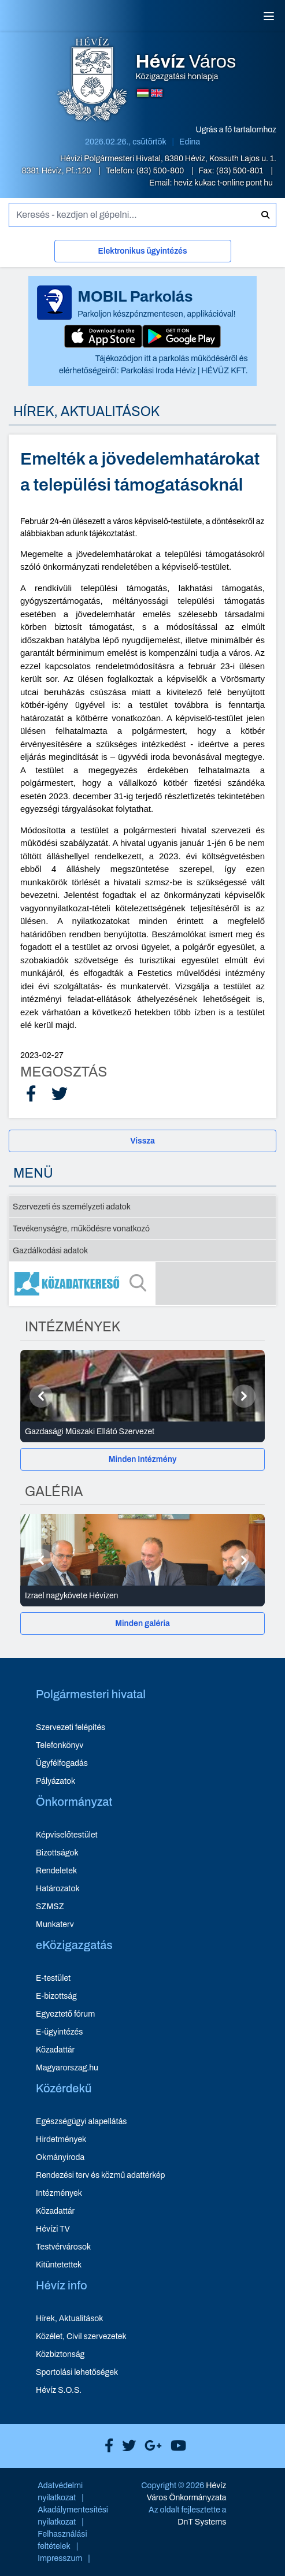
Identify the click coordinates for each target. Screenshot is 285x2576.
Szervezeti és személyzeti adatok (72, 1206)
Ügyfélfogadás (62, 1763)
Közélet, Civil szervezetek (81, 2336)
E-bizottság (56, 1996)
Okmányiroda (60, 2157)
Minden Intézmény (143, 1459)
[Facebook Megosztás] (31, 1094)
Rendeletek (56, 1870)
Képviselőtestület (67, 1835)
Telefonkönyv (59, 1745)
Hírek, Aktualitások (69, 2318)
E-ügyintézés (59, 2032)
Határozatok (58, 1888)
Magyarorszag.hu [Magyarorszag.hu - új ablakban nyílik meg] (67, 2067)
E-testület (53, 1978)
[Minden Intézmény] (142, 1459)
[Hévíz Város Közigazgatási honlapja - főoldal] (92, 80)
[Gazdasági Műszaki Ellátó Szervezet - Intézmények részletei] (142, 1432)
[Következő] (244, 1396)
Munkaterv (55, 1924)
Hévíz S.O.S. (59, 2390)
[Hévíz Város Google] (150, 2445)
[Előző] (41, 1396)
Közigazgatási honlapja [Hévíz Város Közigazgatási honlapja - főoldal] (186, 67)
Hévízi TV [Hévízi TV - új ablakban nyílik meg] (53, 2229)
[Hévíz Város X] (126, 2445)
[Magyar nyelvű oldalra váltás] (143, 93)
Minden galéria (142, 1623)
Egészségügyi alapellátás (81, 2121)
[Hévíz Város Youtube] (175, 2445)
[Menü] (269, 16)
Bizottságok (57, 1853)
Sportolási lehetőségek (77, 2372)
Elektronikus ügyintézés (142, 251)
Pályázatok (55, 1781)
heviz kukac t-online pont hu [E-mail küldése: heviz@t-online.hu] (223, 183)
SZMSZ (50, 1906)
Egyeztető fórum (65, 2014)
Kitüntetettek (59, 2265)
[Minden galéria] (142, 1623)
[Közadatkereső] (142, 1283)
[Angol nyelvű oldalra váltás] (156, 93)
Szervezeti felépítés (70, 1727)
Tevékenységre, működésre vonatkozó (81, 1228)
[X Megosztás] (59, 1094)
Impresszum (60, 2558)
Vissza (142, 1141)
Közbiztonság (60, 2354)
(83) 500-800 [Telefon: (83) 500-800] (161, 170)
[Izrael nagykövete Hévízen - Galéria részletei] (142, 1596)
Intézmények (59, 2193)
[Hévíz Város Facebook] (106, 2445)
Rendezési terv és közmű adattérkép (100, 2175)
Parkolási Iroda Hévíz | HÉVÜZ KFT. (184, 370)
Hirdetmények (61, 2139)
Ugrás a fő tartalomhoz (236, 129)
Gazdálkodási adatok (50, 1250)
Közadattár (55, 2050)
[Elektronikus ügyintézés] (142, 253)
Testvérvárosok (63, 2247)
